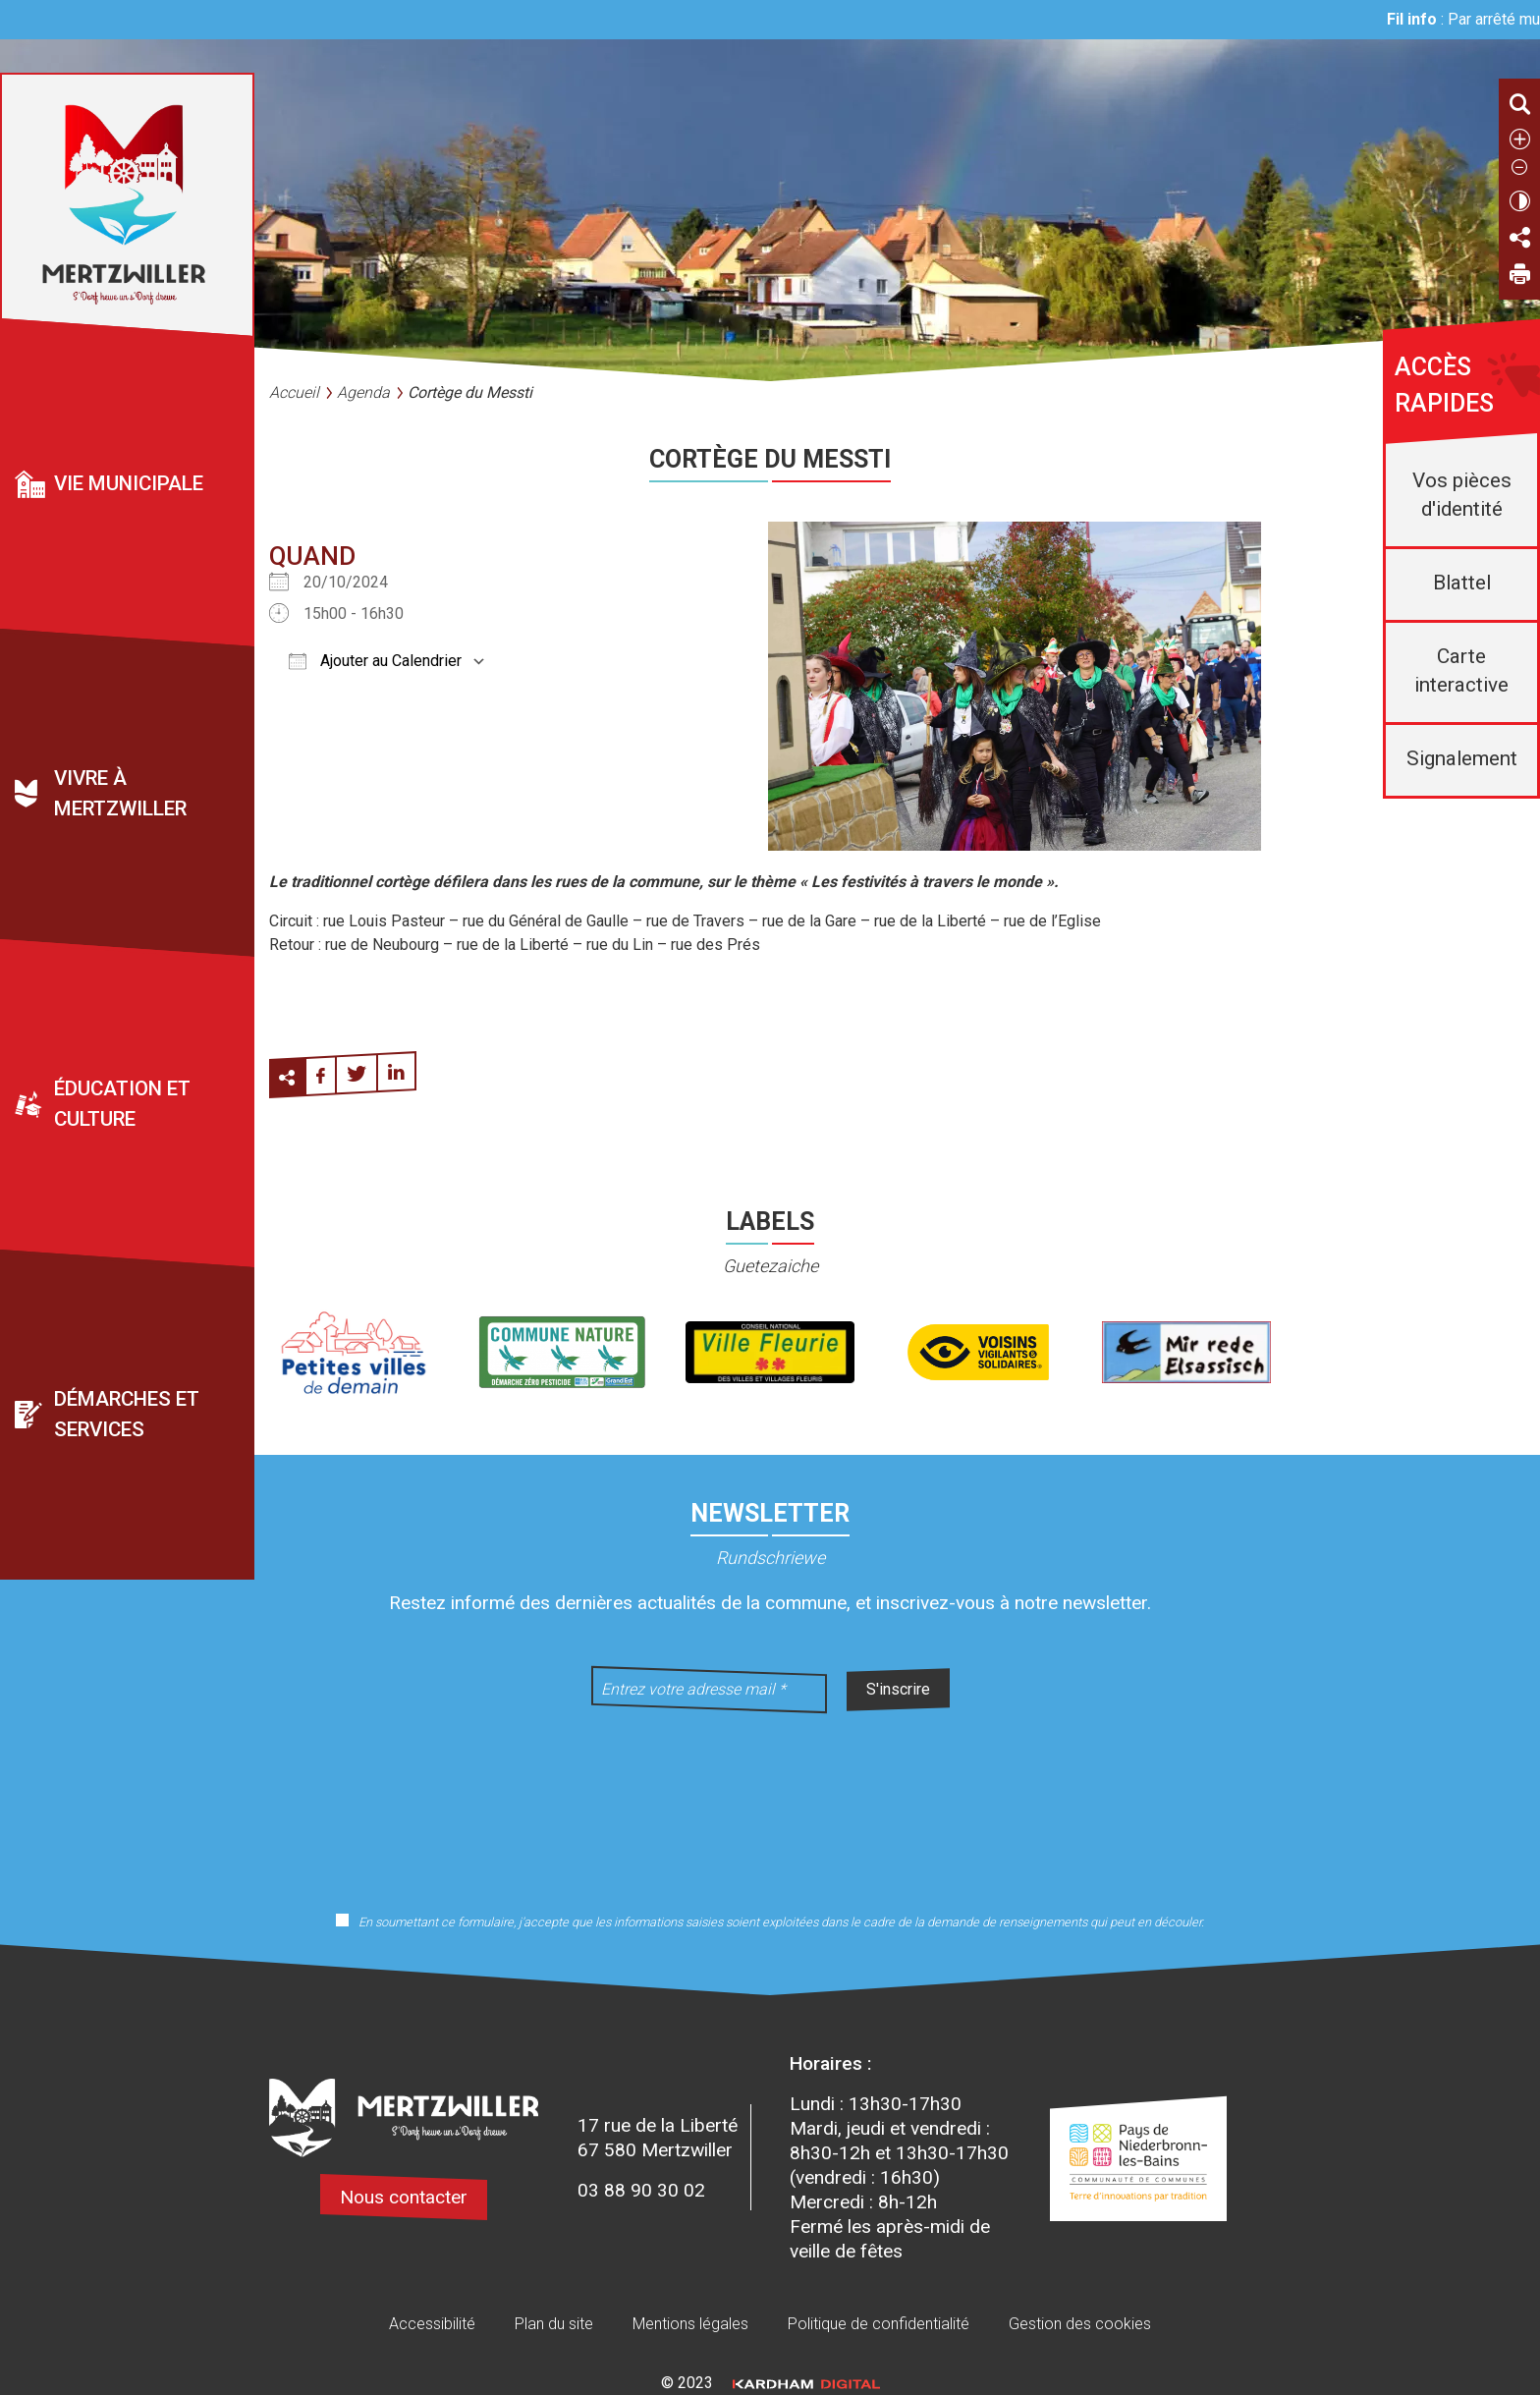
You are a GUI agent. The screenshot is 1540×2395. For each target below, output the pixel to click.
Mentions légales (690, 2323)
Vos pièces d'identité (1462, 495)
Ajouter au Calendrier (375, 660)
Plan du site (554, 2323)
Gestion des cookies (1080, 2323)
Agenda (363, 392)
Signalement (1461, 758)
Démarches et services (126, 1415)
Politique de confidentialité (878, 2323)
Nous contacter (404, 2197)
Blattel (1462, 582)
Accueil (294, 392)
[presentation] (770, 1799)
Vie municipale (128, 483)
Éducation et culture (122, 1105)
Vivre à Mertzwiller (120, 794)
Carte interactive (1461, 670)
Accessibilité (432, 2323)
